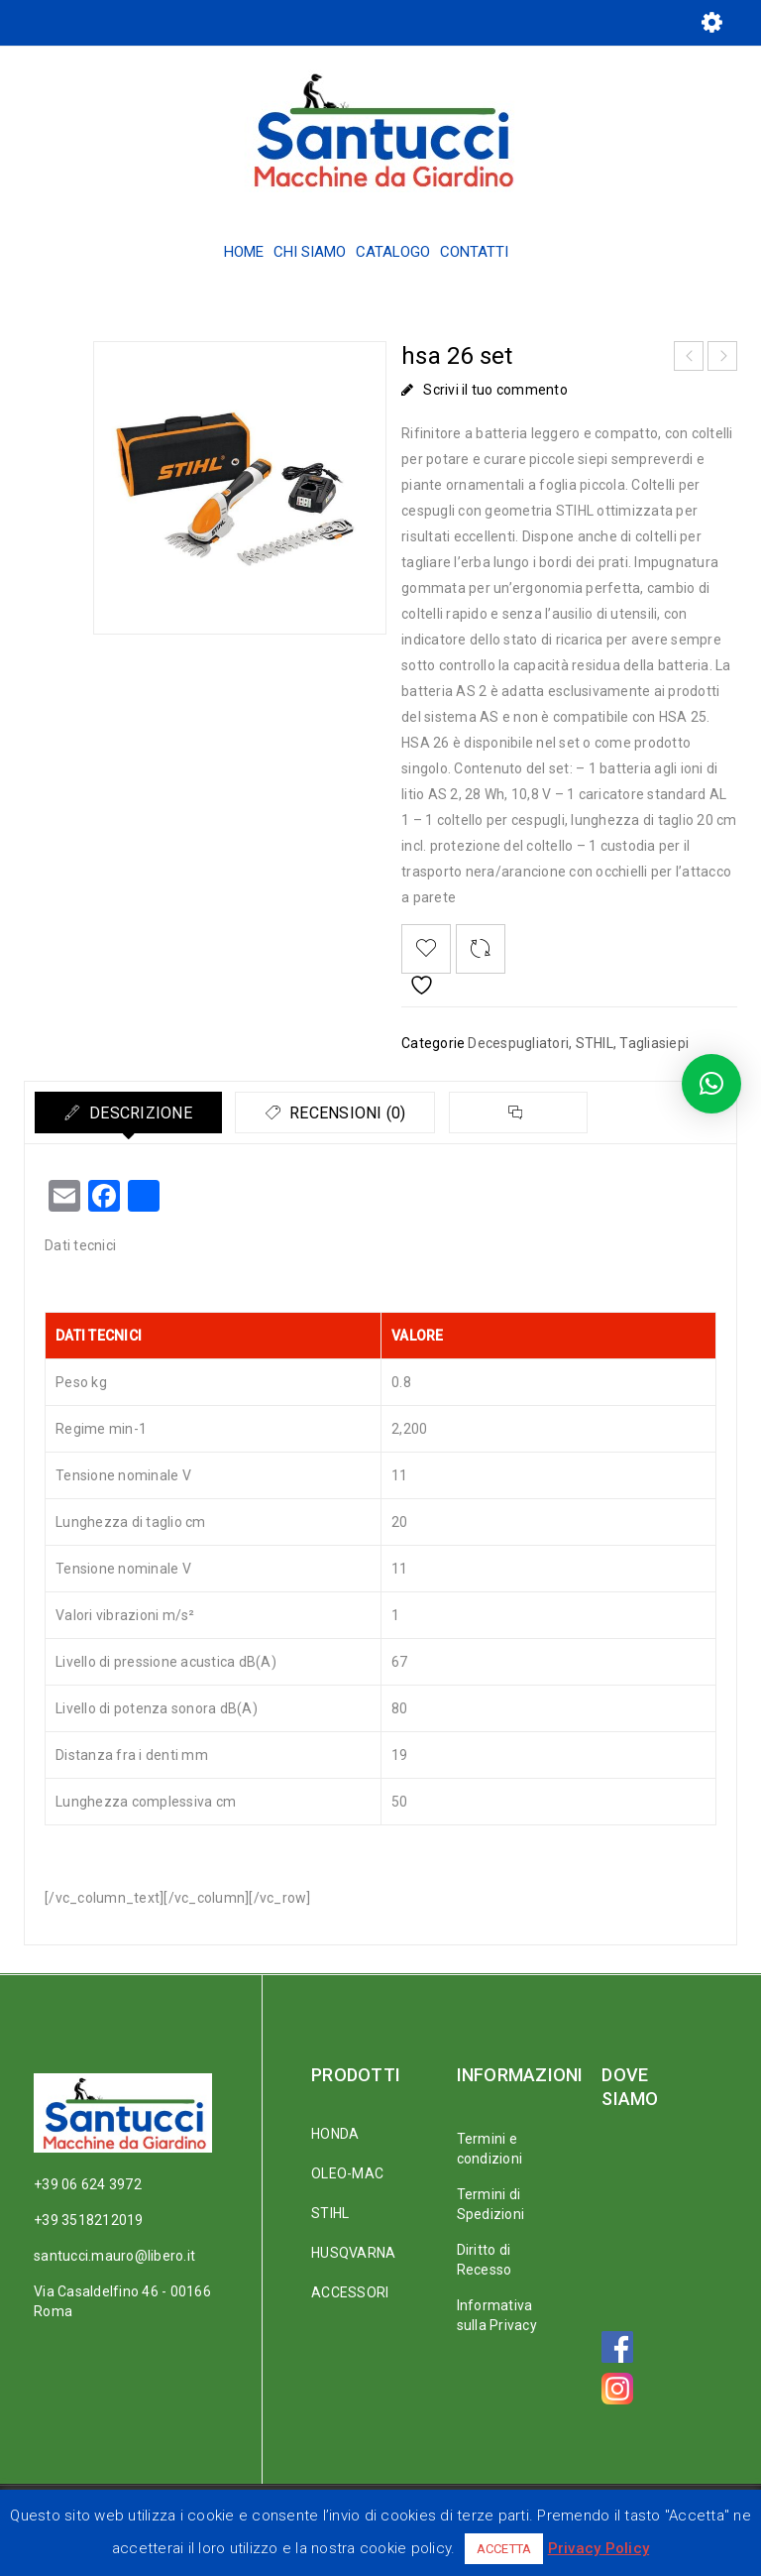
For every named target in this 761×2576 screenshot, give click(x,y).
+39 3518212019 (89, 2220)
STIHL (330, 2213)
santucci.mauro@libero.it (114, 2256)
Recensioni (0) (349, 1113)
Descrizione (139, 1113)
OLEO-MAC (347, 2173)
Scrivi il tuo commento (495, 390)
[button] (711, 1083)
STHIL (594, 1043)
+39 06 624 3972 (88, 2184)
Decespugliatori (518, 1043)
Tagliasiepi (654, 1043)
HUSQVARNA (353, 2253)
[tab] (129, 1112)
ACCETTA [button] (504, 2548)
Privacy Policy (599, 2548)
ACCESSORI (349, 2292)
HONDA (335, 2134)
